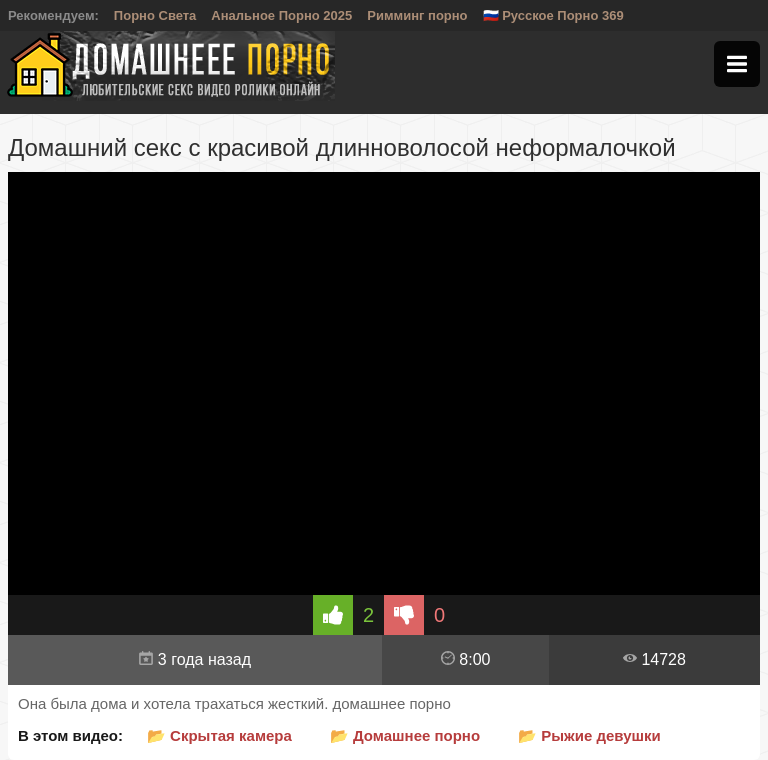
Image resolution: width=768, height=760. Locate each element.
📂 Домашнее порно (405, 735)
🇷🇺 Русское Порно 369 (553, 15)
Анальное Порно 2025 (281, 15)
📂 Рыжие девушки (589, 735)
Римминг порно (417, 15)
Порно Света (155, 15)
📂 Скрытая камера (219, 735)
